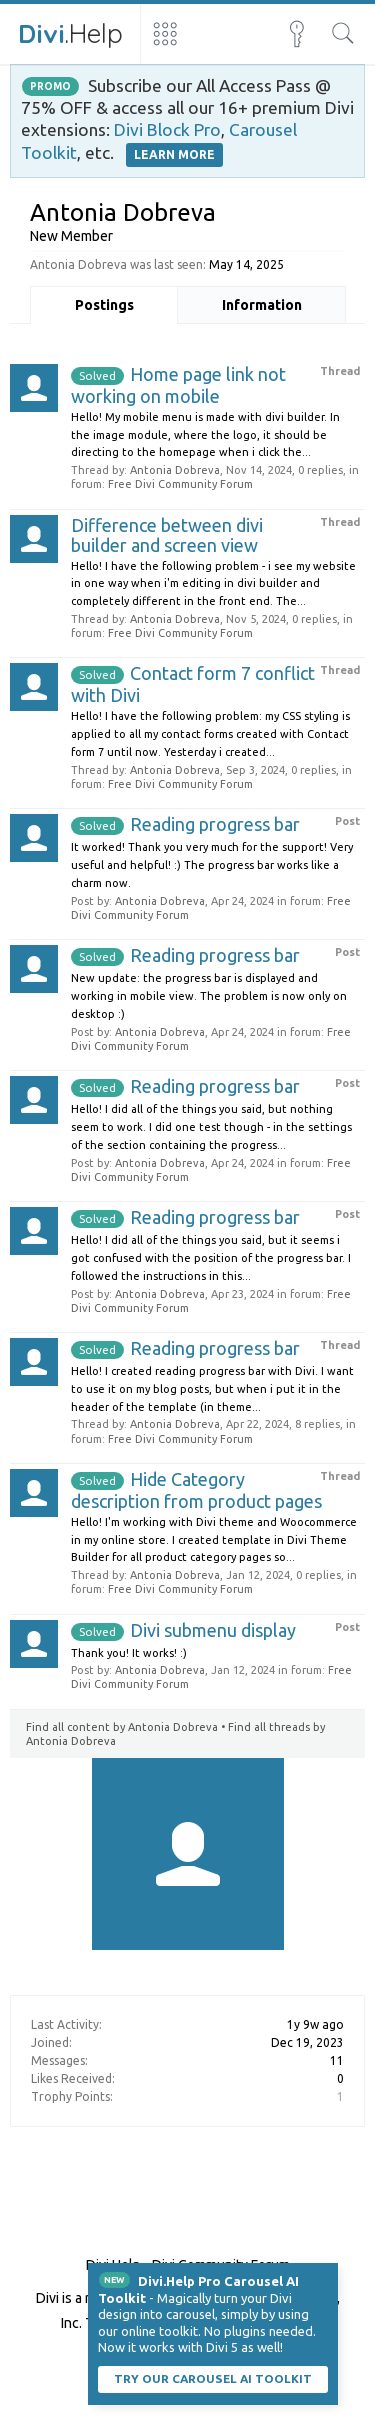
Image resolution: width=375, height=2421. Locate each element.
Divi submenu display (183, 1630)
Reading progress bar (185, 824)
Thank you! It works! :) (129, 1653)
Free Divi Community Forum (180, 484)
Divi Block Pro (167, 129)
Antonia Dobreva (175, 470)
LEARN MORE (174, 154)
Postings (104, 305)
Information (262, 305)
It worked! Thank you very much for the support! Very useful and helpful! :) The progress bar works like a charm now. (212, 865)
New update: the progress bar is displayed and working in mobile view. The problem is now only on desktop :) (209, 996)
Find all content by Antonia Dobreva (122, 1727)
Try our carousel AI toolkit (213, 2378)
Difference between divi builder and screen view (167, 535)
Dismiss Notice (325, 2276)
